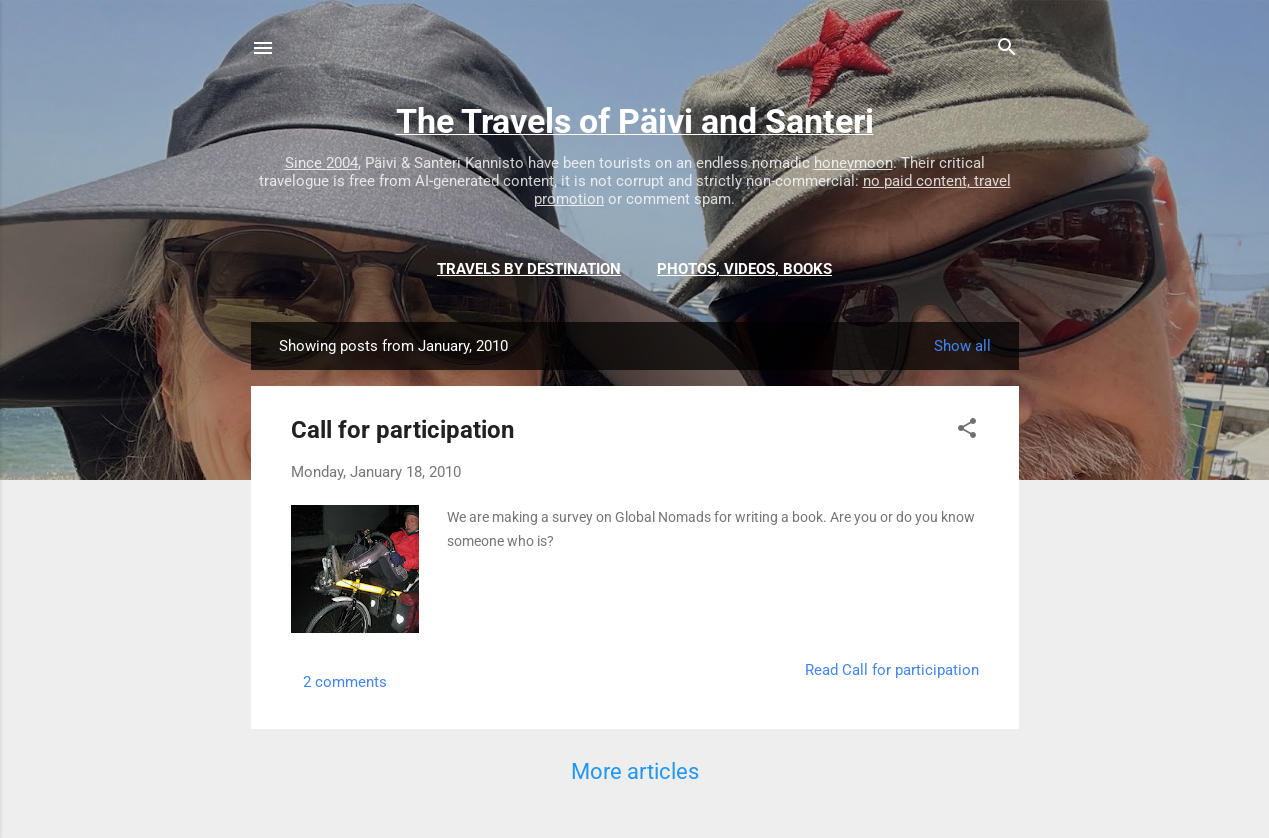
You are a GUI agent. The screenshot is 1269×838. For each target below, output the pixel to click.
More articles (635, 771)
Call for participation (402, 430)
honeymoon (853, 163)
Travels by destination (529, 269)
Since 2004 (321, 163)
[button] (967, 431)
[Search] (1007, 50)
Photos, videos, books (744, 269)
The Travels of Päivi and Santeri (635, 121)
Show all (962, 346)
